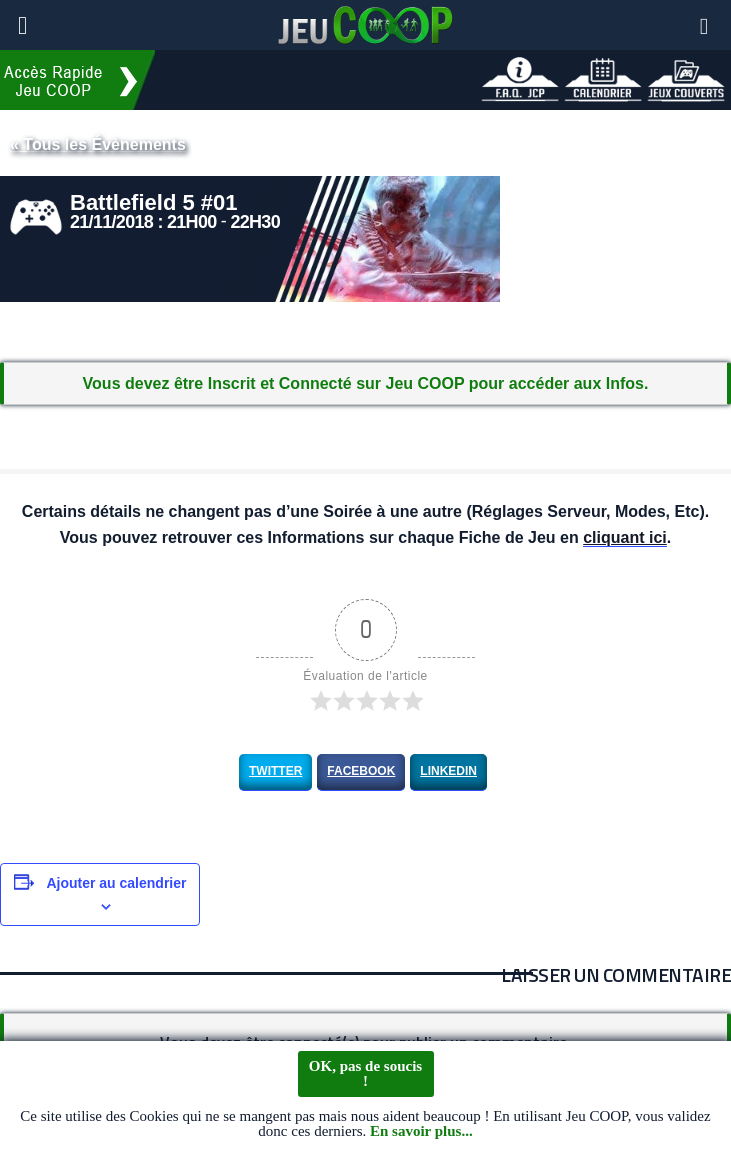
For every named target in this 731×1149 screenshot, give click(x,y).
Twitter (275, 771)
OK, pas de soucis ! (365, 1073)
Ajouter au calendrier (116, 883)
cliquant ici (625, 538)
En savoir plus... (421, 1131)
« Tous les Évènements (98, 144)
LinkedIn (448, 771)
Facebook (361, 771)
